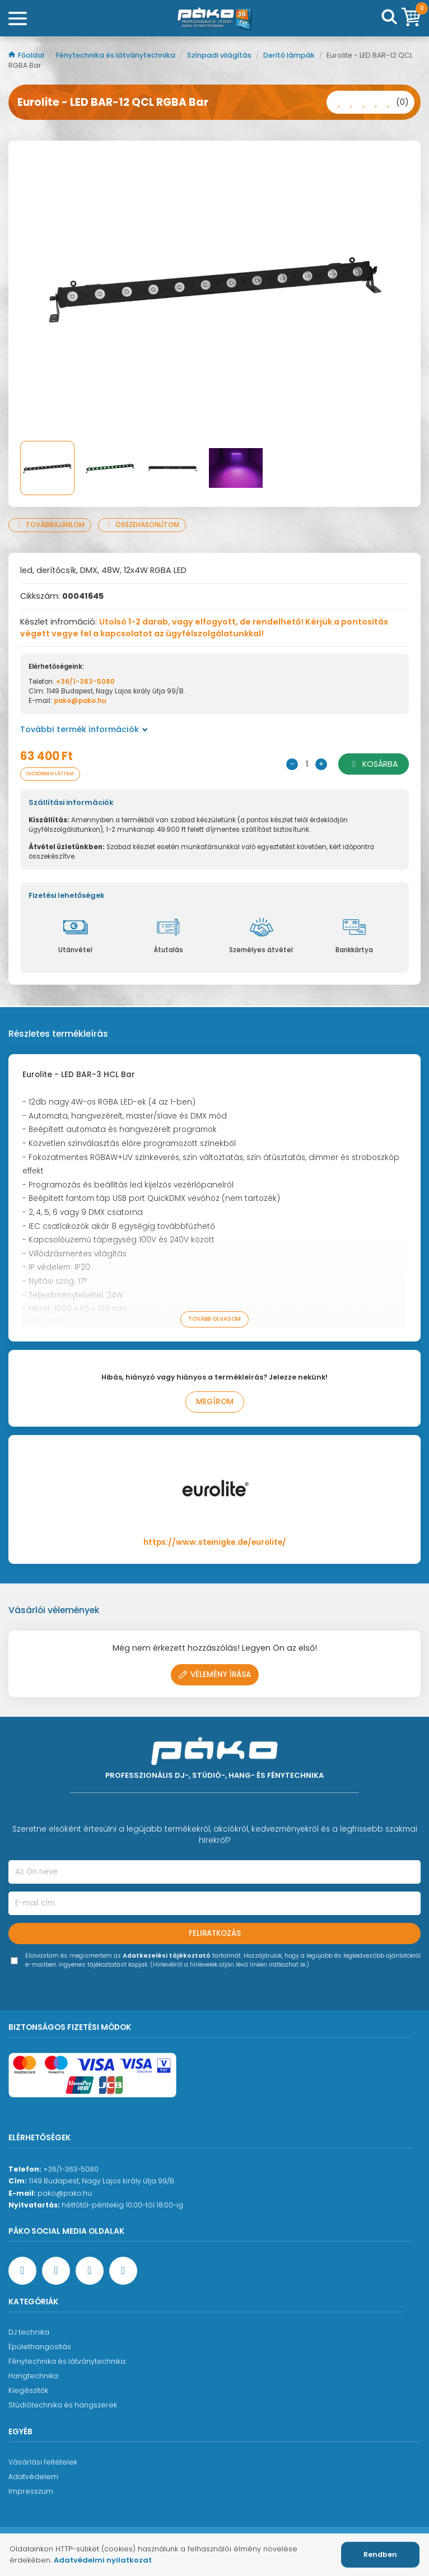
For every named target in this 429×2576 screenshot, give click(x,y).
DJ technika (28, 2332)
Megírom (215, 1401)
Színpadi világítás (220, 55)
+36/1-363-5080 (85, 681)
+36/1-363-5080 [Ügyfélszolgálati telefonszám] (71, 2169)
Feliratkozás (215, 1933)
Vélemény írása (215, 1674)
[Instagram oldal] (90, 2271)
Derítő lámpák (289, 55)
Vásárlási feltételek (42, 2462)
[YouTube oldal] (56, 2271)
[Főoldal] (214, 18)
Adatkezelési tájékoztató (167, 1955)
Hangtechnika (33, 2376)
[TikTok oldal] (123, 2271)
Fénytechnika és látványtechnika (116, 55)
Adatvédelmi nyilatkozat (103, 2560)
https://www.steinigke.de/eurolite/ (214, 1542)
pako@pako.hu (80, 700)
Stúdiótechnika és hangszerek (62, 2405)
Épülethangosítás (39, 2346)
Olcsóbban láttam (50, 774)
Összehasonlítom (142, 524)
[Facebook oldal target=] (22, 2271)
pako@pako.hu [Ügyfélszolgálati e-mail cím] (65, 2193)
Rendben (380, 2554)
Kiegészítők (28, 2390)
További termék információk (84, 729)
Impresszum (30, 2491)
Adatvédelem (33, 2476)
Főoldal (27, 55)
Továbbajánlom (50, 524)
